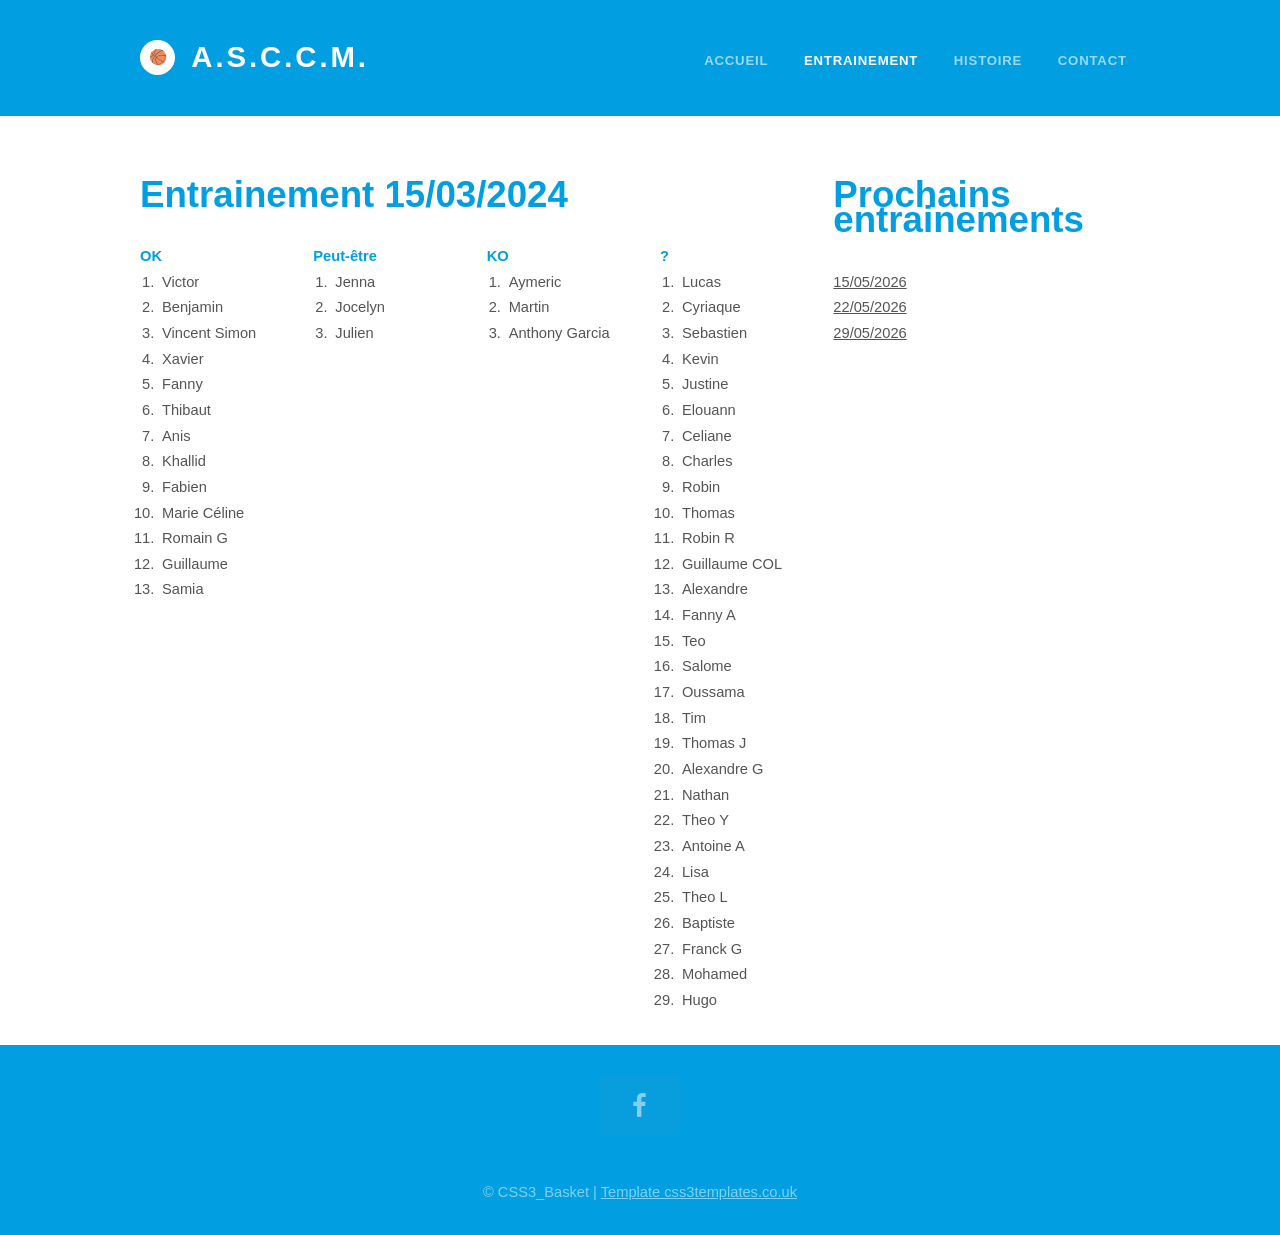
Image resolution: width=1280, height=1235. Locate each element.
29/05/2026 (869, 333)
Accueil (736, 60)
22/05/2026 (869, 307)
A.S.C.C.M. (280, 57)
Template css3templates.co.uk (699, 1192)
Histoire (988, 60)
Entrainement (861, 60)
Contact (1092, 60)
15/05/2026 (869, 282)
